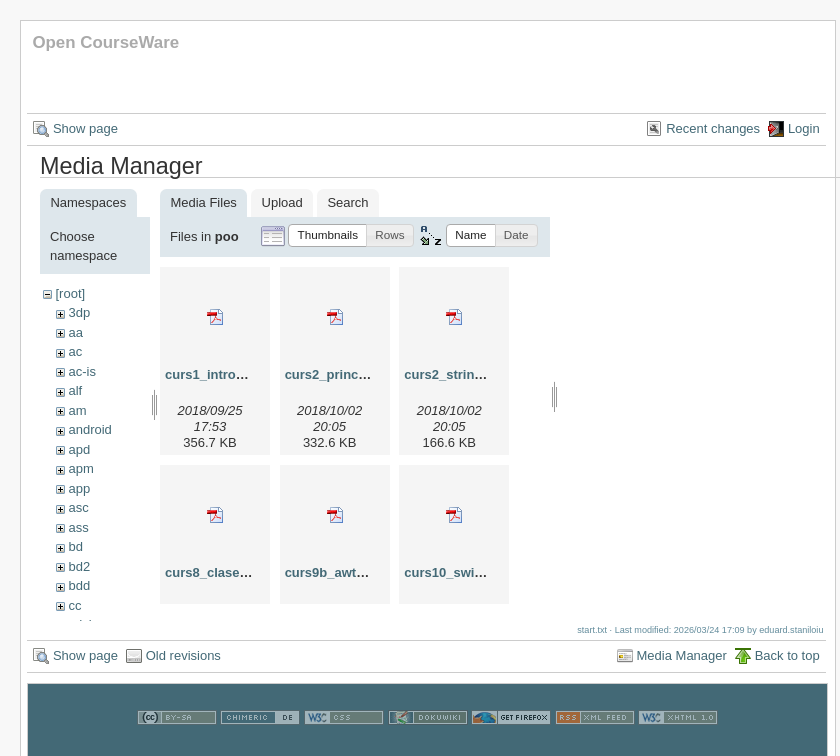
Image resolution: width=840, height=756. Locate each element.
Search (347, 202)
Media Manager (682, 665)
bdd (79, 585)
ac (75, 351)
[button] (327, 235)
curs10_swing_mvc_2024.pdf (493, 572)
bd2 (79, 566)
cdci (79, 624)
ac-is (81, 371)
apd (79, 449)
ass (78, 527)
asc (78, 507)
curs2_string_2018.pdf (473, 374)
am (77, 410)
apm (80, 468)
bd (75, 546)
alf (75, 390)
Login (804, 128)
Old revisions (183, 665)
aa (75, 332)
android (89, 429)
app (79, 488)
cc (74, 605)
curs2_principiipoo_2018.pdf (373, 374)
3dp (79, 312)
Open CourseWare (105, 42)
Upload (282, 202)
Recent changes (713, 128)
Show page (85, 128)
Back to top (787, 665)
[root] (70, 293)
